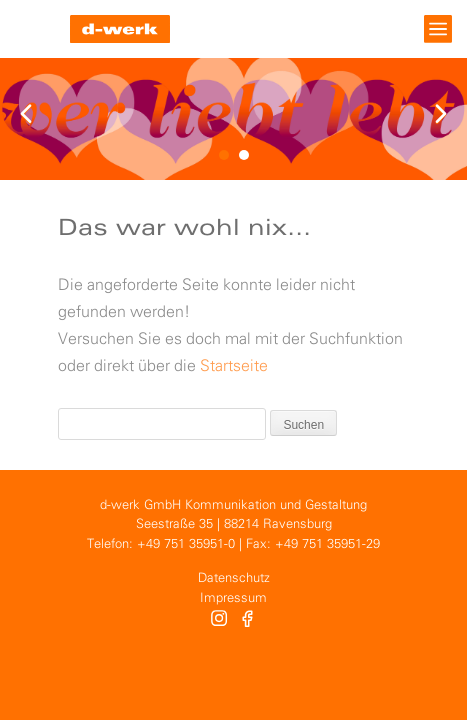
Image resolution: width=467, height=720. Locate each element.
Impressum (233, 598)
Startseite (234, 366)
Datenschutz (234, 578)
